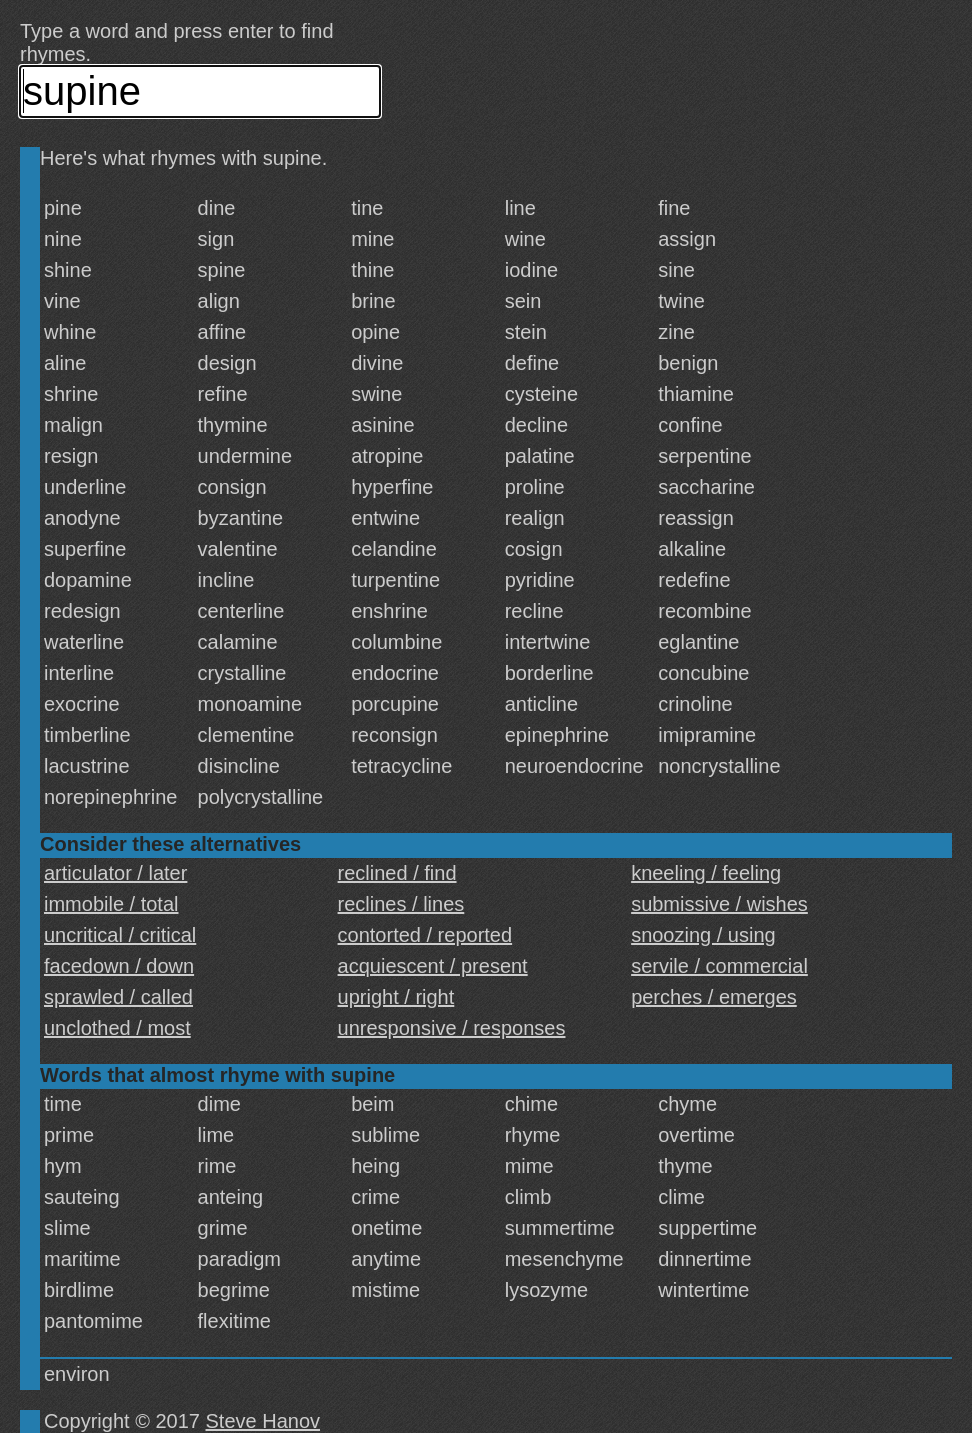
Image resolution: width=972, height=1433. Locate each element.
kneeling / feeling (706, 873)
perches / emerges (714, 997)
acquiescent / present (433, 966)
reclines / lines (401, 904)
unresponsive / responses (452, 1028)
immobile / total (111, 904)
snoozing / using (703, 935)
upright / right (396, 997)
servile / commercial (719, 966)
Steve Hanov (263, 1421)
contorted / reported (425, 935)
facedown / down (119, 966)
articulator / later (115, 873)
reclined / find (397, 873)
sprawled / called (118, 997)
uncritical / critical (120, 935)
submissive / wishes (719, 904)
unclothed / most (117, 1028)
